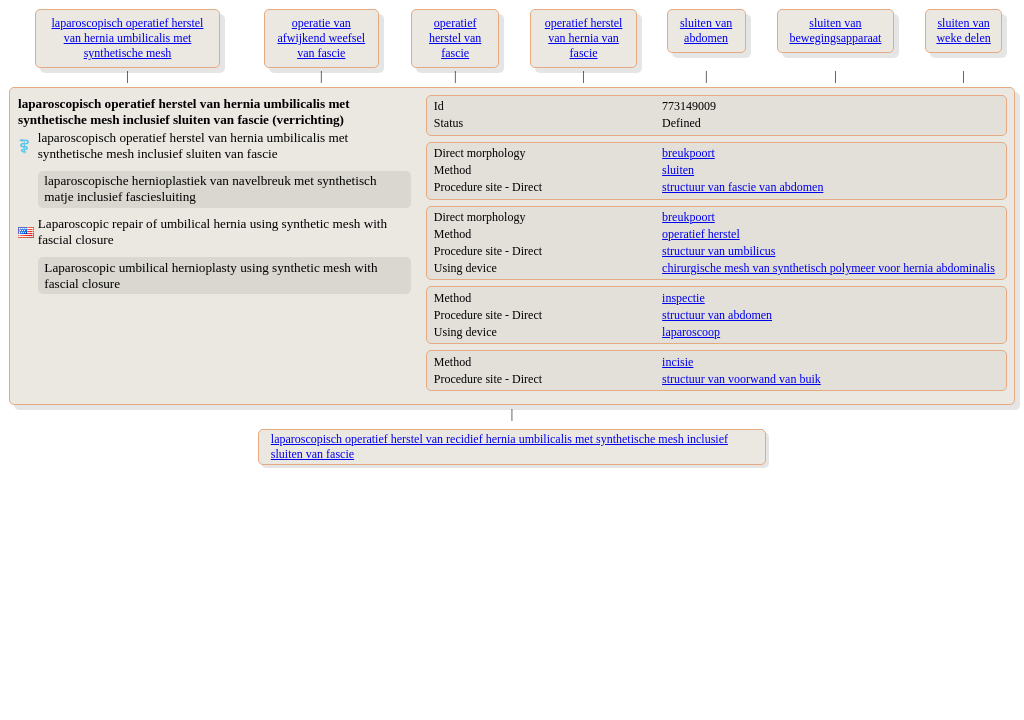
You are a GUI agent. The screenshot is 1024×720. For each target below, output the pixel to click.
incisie (677, 362)
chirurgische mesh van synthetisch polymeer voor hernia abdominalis (828, 268)
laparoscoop (691, 332)
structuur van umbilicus (718, 251)
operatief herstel (701, 234)
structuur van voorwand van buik (741, 379)
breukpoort (688, 153)
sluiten (678, 170)
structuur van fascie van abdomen (742, 187)
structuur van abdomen (717, 315)
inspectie (683, 298)
